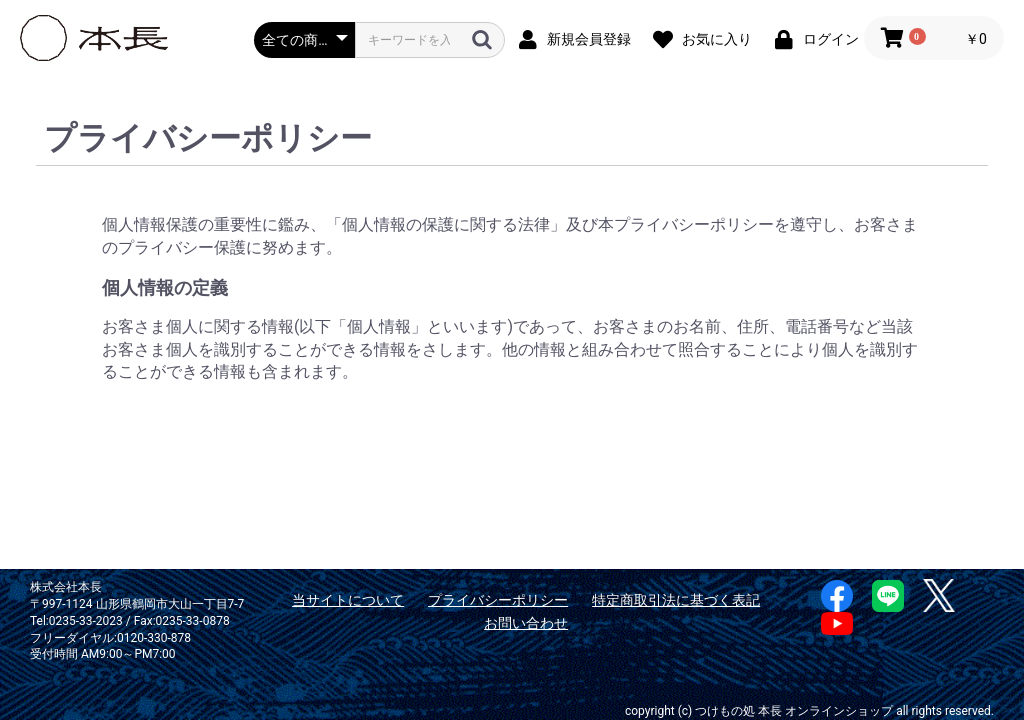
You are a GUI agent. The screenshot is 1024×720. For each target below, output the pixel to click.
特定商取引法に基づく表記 (676, 600)
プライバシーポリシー (498, 600)
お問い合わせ (526, 623)
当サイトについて (348, 600)
